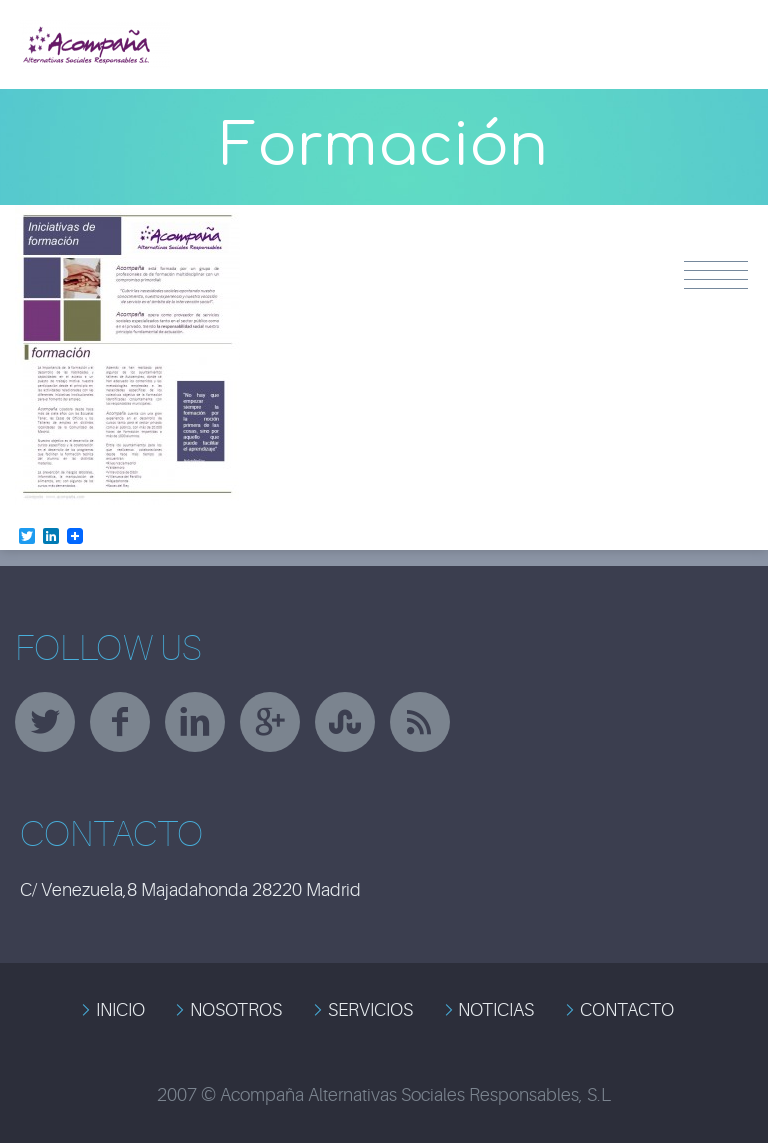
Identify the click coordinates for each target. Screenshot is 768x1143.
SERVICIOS (370, 1010)
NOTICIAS (496, 1010)
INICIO (120, 1010)
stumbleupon (345, 722)
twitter (45, 722)
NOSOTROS (236, 1010)
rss (420, 722)
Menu (716, 275)
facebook (120, 722)
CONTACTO (627, 1010)
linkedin (195, 722)
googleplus (270, 722)
